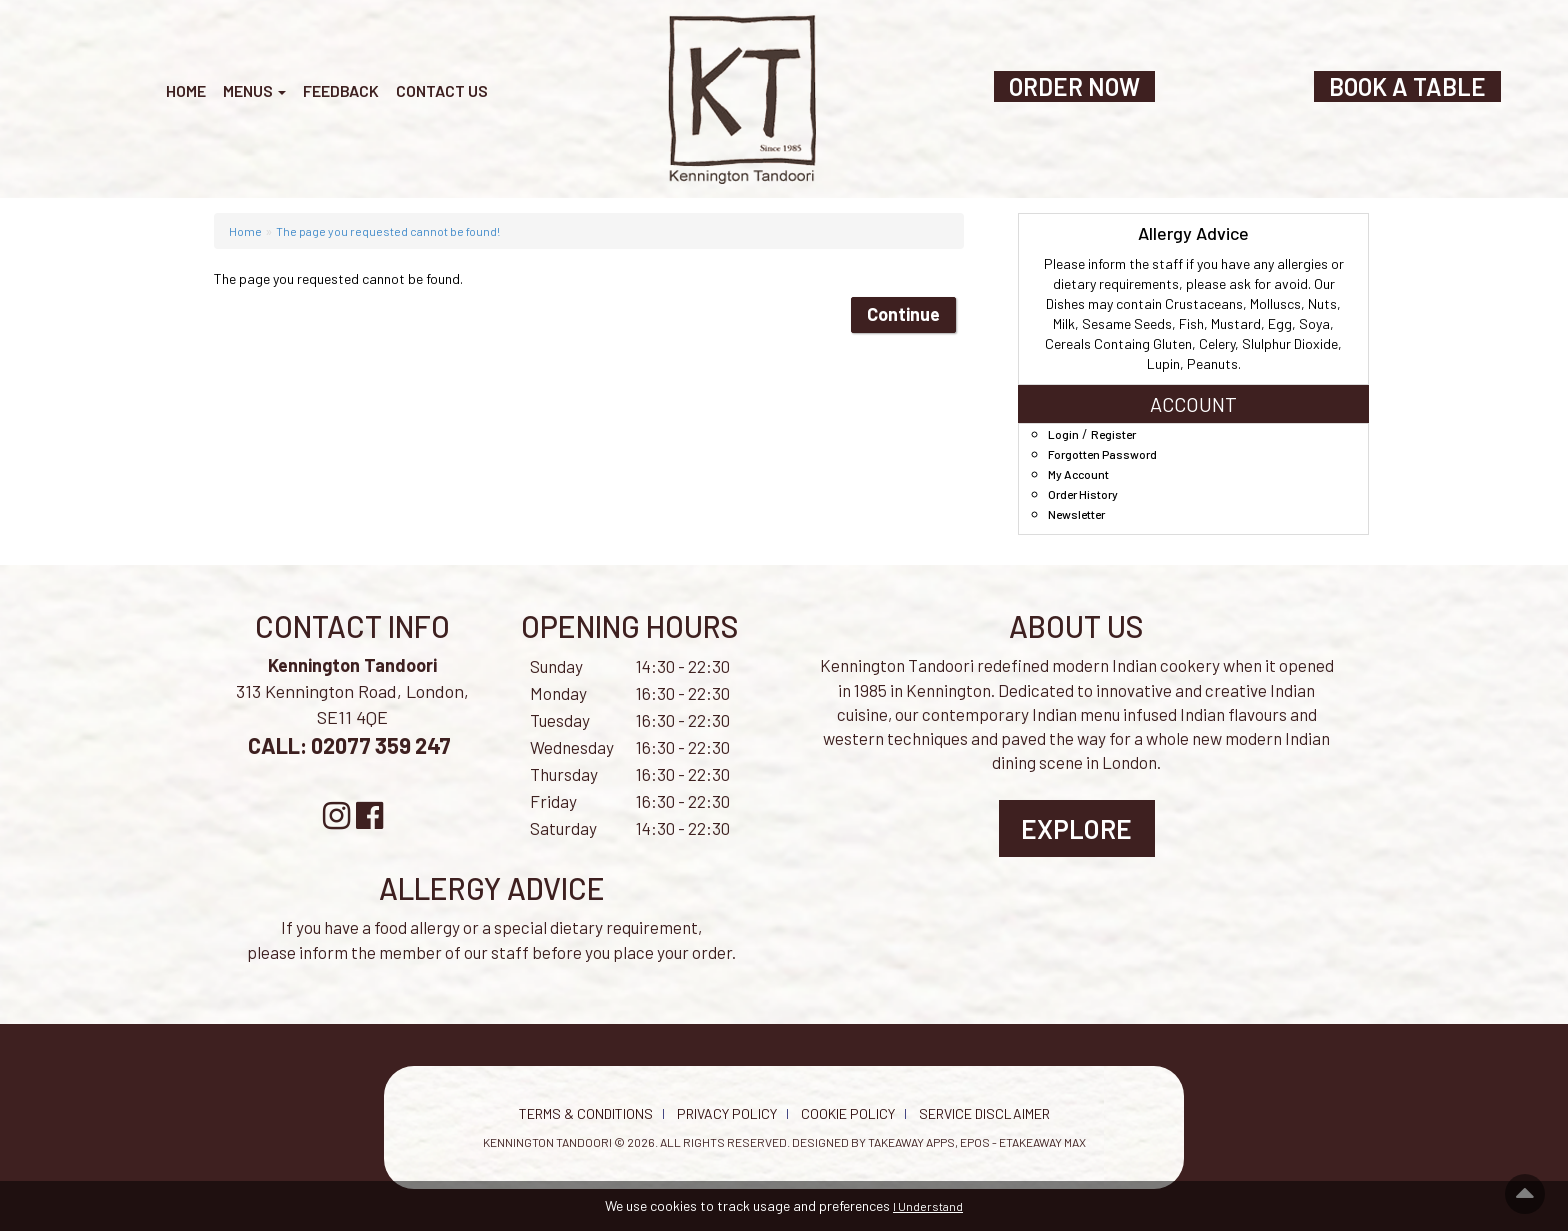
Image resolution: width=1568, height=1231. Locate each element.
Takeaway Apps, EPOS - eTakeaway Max (977, 1142)
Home (186, 90)
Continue (903, 314)
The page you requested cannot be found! (388, 231)
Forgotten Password (1102, 454)
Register (1113, 434)
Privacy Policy (727, 1113)
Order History (1083, 494)
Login (1063, 434)
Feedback (341, 90)
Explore (1076, 828)
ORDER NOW (1074, 86)
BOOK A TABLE (1407, 86)
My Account (1078, 474)
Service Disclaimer (984, 1113)
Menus (254, 90)
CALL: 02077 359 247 (351, 745)
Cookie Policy (848, 1113)
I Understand (928, 1206)
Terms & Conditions (586, 1113)
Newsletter (1076, 514)
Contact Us (442, 90)
